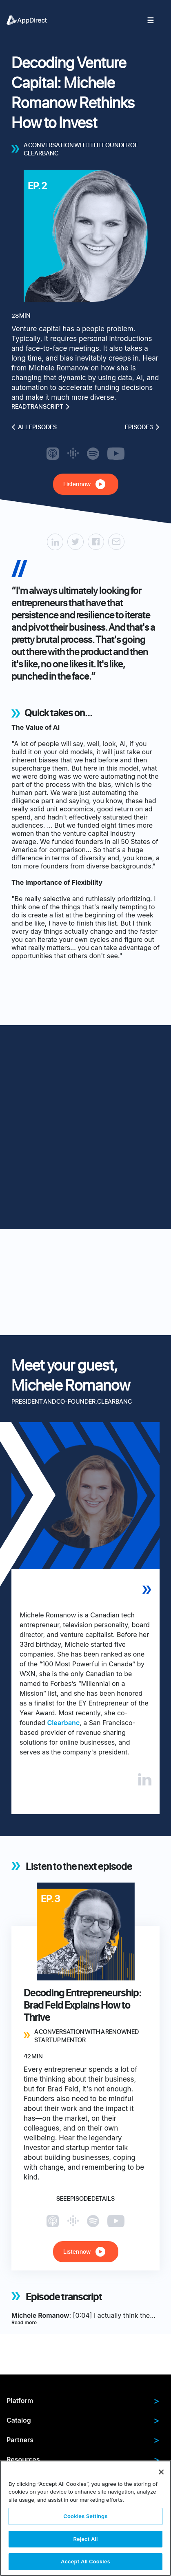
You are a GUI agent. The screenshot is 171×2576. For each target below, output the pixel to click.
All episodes (34, 427)
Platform (83, 2400)
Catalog (83, 2420)
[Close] (161, 2472)
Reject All (85, 2539)
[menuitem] (31, 20)
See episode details (85, 2198)
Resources (83, 2459)
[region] (85, 2518)
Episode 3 (142, 427)
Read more (24, 2322)
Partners (83, 2439)
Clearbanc (63, 1723)
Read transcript (40, 407)
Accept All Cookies (85, 2561)
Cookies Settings (85, 2516)
